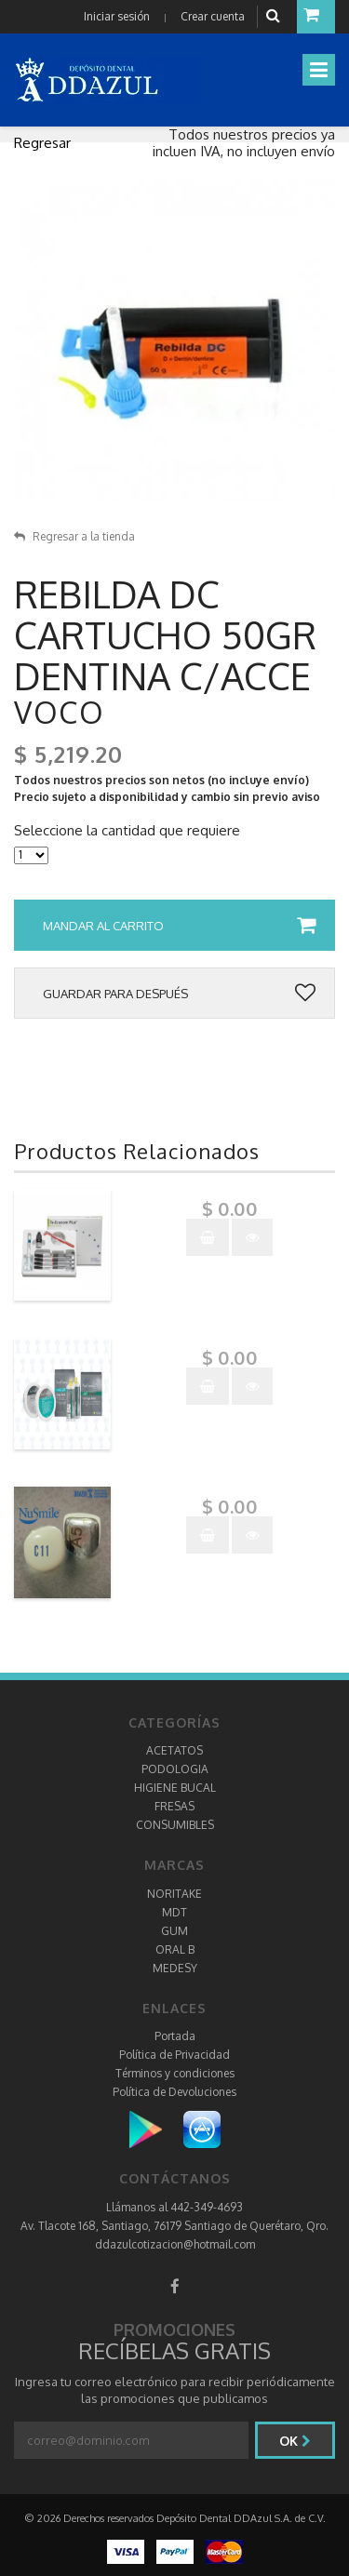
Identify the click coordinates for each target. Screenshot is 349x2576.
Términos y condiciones (175, 2073)
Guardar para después (179, 993)
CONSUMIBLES (175, 1825)
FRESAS (174, 1806)
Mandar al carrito (179, 925)
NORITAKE (174, 1894)
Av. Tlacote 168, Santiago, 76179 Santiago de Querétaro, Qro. (174, 2226)
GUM (174, 1931)
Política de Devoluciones (174, 2092)
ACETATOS (174, 1750)
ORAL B (175, 1949)
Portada (174, 2036)
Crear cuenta (213, 16)
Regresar (42, 143)
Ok (295, 2441)
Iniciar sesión (117, 16)
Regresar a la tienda (74, 536)
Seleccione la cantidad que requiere (127, 830)
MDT (174, 1912)
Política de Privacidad (174, 2055)
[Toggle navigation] (318, 70)
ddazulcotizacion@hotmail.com (175, 2244)
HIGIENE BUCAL (175, 1788)
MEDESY (175, 1968)
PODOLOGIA (174, 1769)
